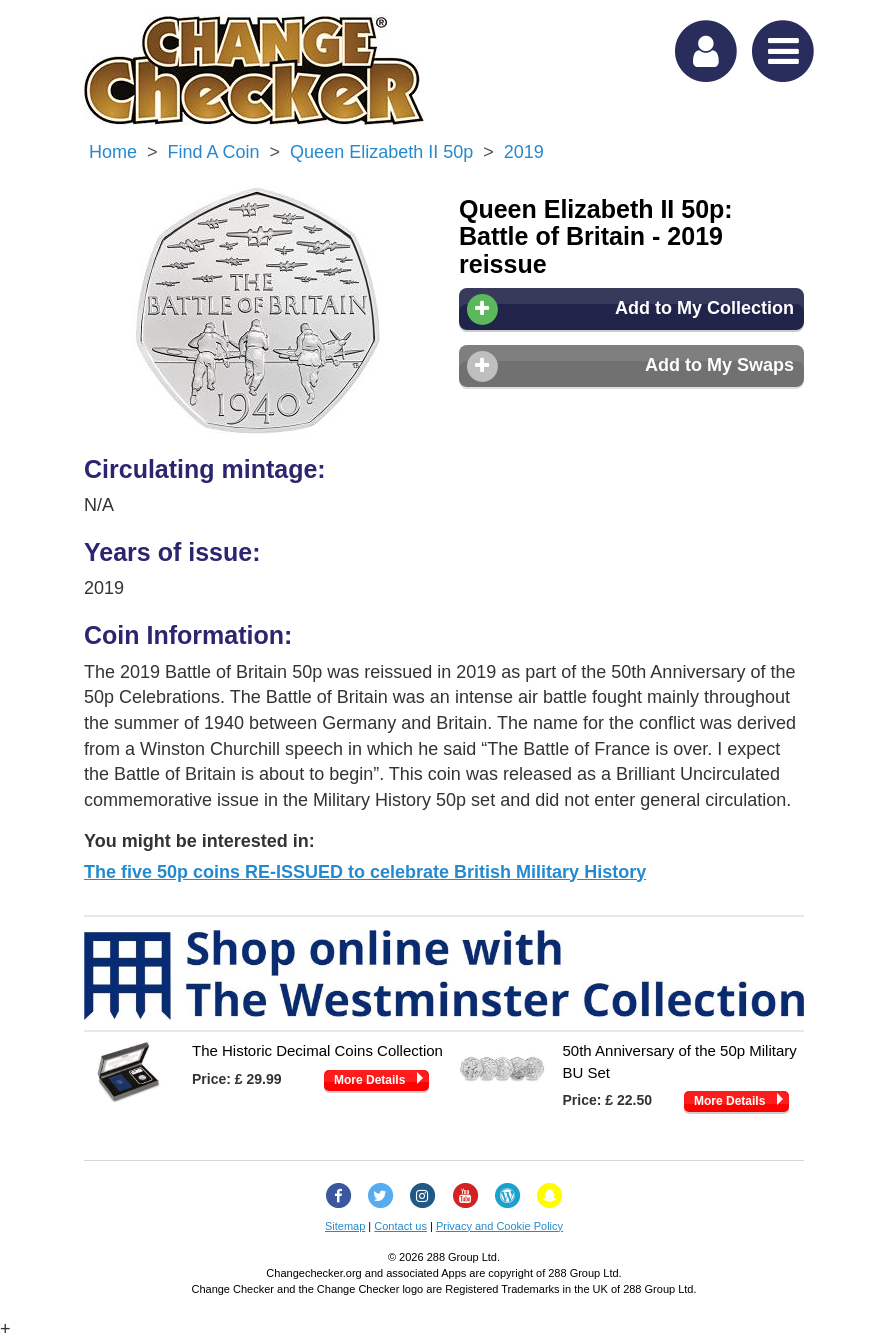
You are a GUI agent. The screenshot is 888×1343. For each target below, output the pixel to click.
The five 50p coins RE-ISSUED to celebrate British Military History (365, 872)
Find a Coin (214, 152)
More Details (369, 1080)
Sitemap (345, 1226)
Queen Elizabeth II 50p (381, 152)
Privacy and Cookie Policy (499, 1226)
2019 (524, 152)
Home (113, 152)
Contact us (400, 1226)
